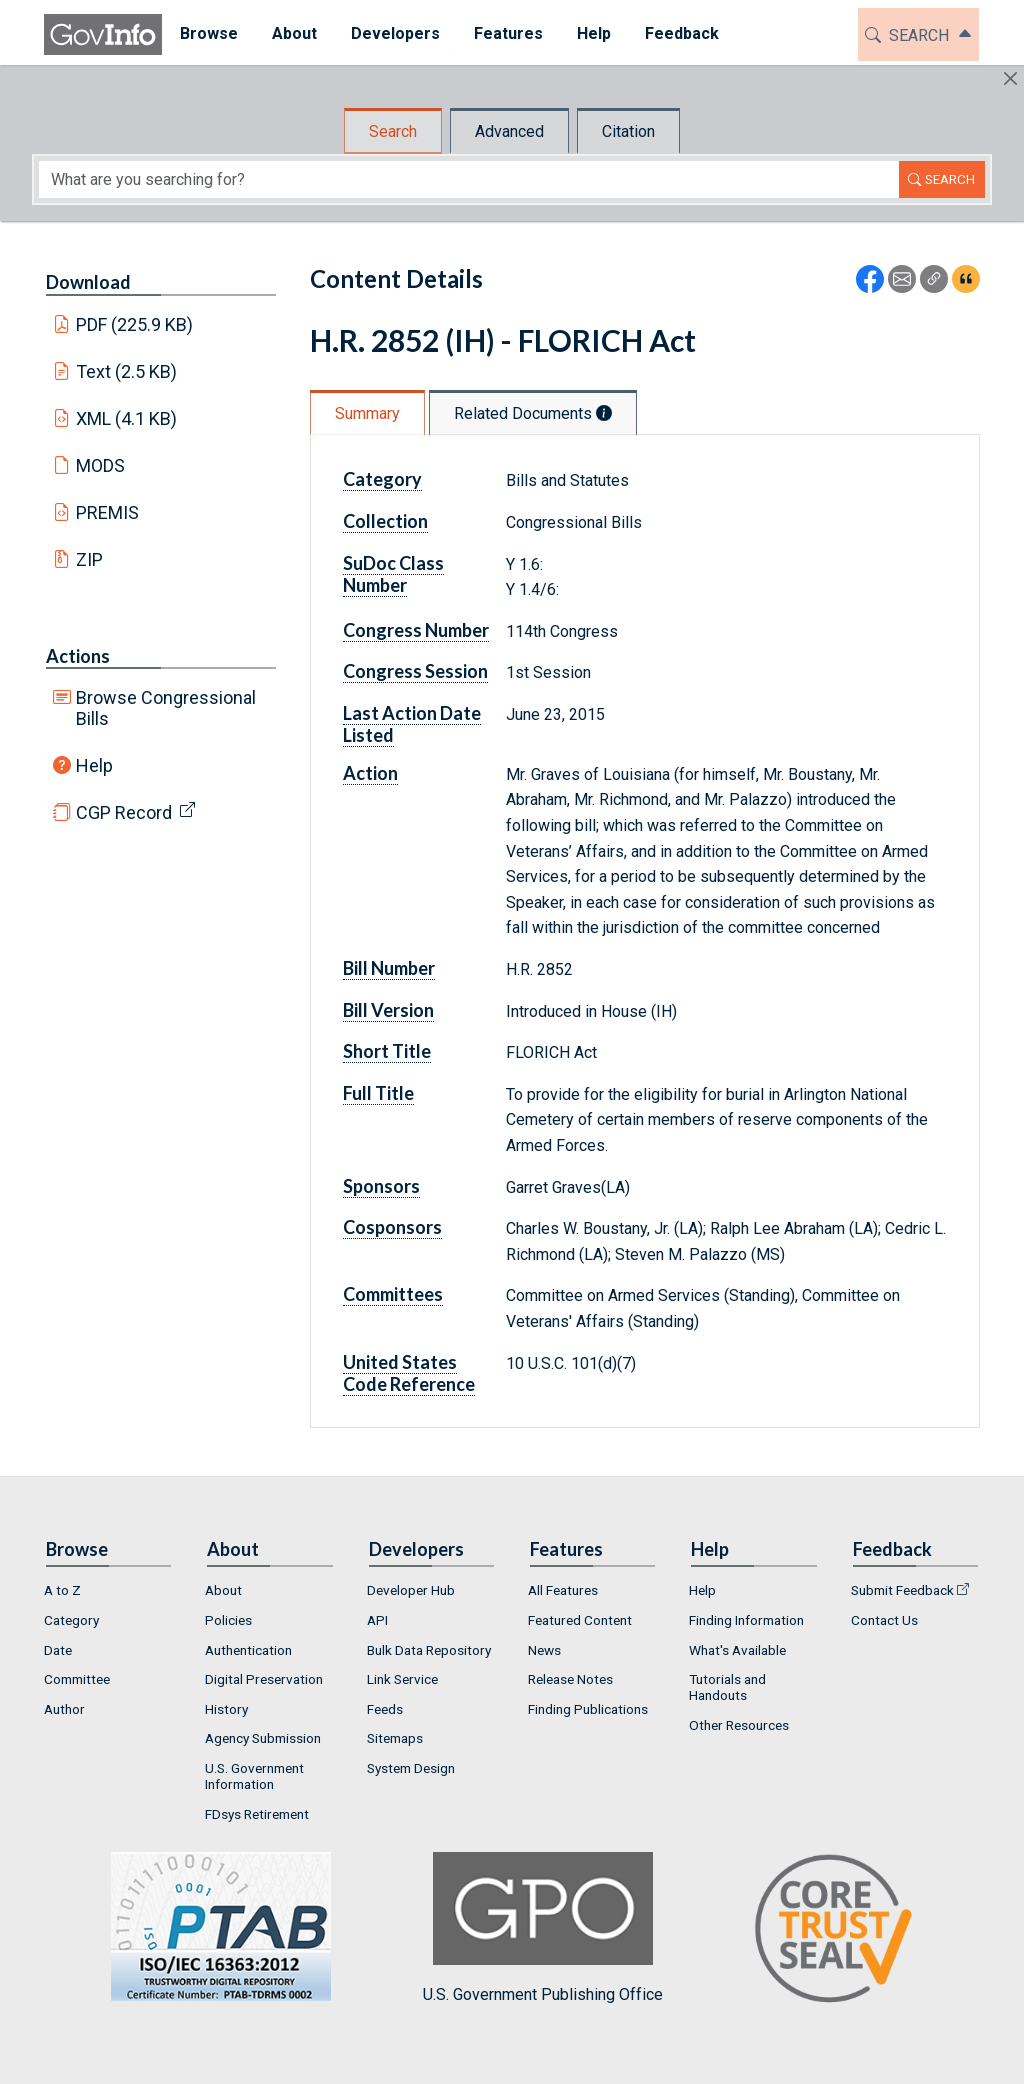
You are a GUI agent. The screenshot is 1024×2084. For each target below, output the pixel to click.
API (377, 1620)
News (544, 1650)
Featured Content (580, 1620)
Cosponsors (392, 1227)
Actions (78, 656)
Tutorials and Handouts (727, 1687)
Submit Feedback (902, 1590)
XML (127, 418)
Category (382, 479)
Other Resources (739, 1725)
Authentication (248, 1650)
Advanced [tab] (509, 131)
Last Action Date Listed (412, 724)
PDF (135, 324)
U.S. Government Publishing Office (543, 1927)
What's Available (737, 1650)
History (226, 1709)
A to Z (62, 1590)
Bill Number (389, 968)
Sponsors (381, 1186)
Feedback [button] (681, 33)
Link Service (402, 1679)
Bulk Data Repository (429, 1650)
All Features (563, 1590)
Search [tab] (393, 131)
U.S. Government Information (254, 1776)
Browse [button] (208, 33)
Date (58, 1650)
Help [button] (593, 33)
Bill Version (388, 1010)
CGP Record (124, 812)
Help (94, 765)
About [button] (293, 33)
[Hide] (1010, 78)
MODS (100, 465)
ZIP (89, 559)
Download (88, 282)
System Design (411, 1768)
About (223, 1590)
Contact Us (884, 1620)
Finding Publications (588, 1709)
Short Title (387, 1051)
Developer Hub (411, 1590)
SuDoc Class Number (393, 574)
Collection (385, 521)
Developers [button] (394, 33)
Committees (393, 1294)
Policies (228, 1620)
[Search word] (469, 179)
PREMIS (107, 512)
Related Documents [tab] (533, 413)
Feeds (385, 1709)
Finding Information (746, 1620)
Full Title (378, 1093)
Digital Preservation (264, 1679)
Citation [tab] (628, 131)
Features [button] (507, 33)
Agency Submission (263, 1738)
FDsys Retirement (257, 1814)
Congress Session (415, 671)
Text (127, 371)
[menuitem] (208, 34)
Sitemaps (395, 1738)
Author (64, 1709)
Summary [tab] (367, 413)
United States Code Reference (409, 1373)
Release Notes (570, 1679)
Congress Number (416, 630)
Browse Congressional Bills (166, 708)
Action (370, 773)
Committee (77, 1679)
